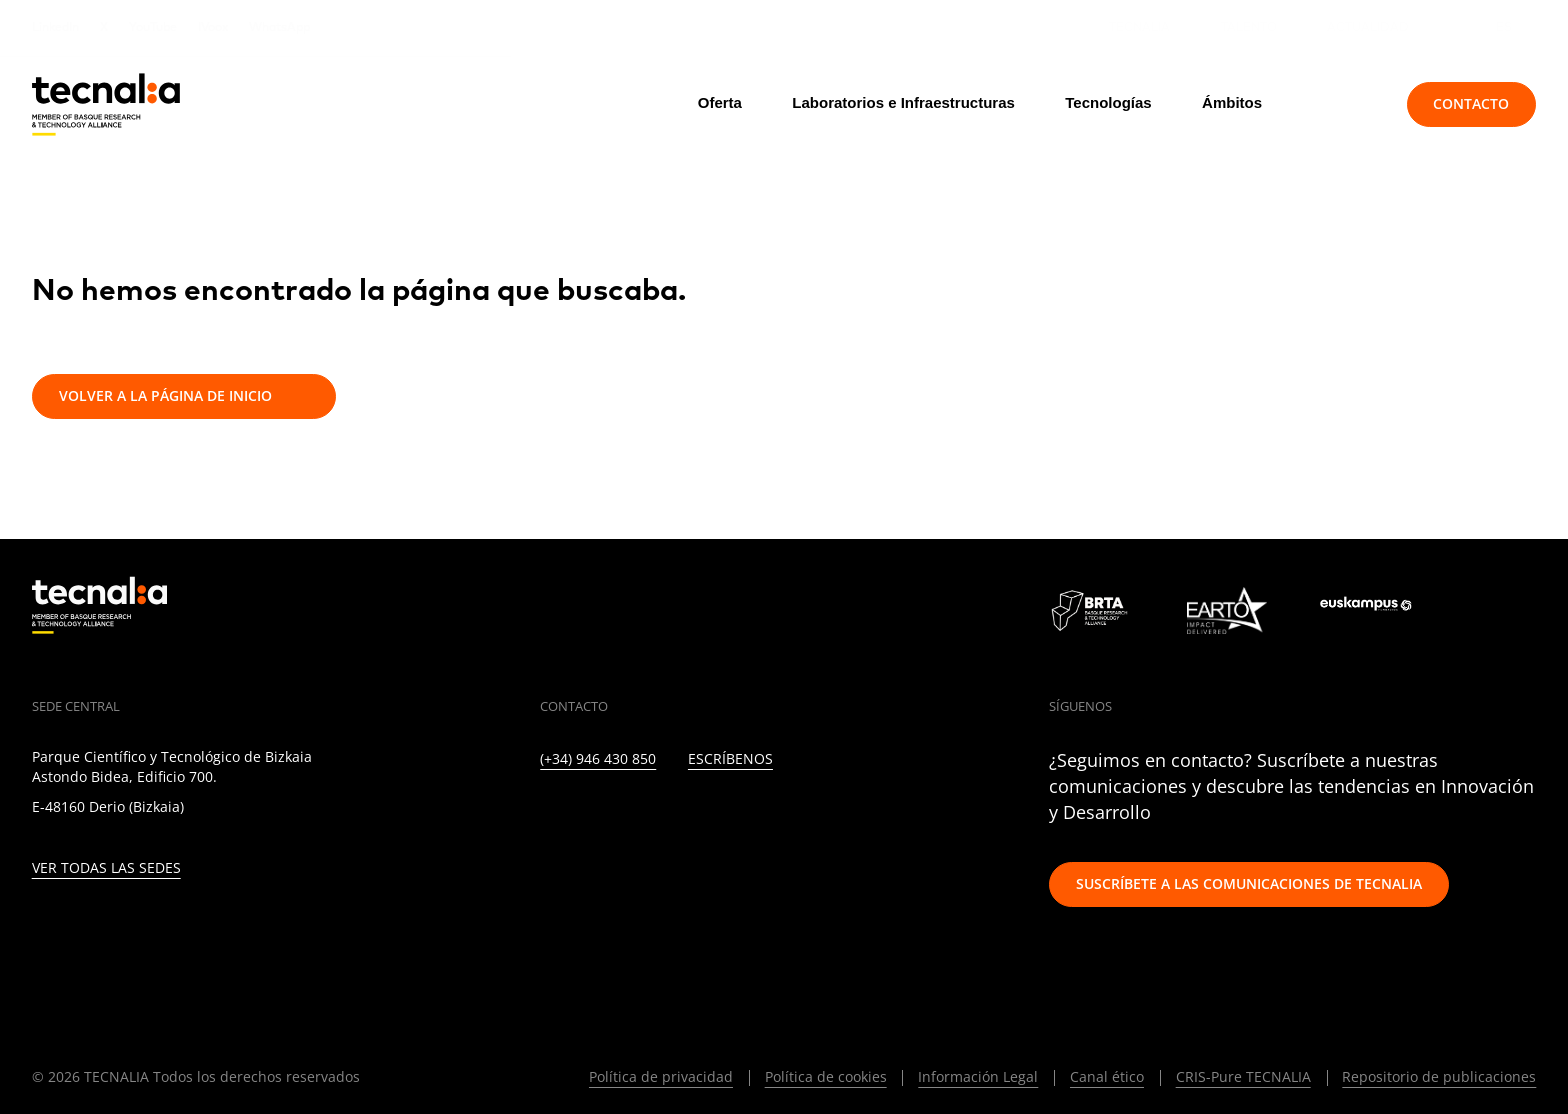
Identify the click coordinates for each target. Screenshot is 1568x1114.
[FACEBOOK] (676, 817)
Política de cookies (826, 1076)
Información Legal (978, 1076)
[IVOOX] (806, 817)
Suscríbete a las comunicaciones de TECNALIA (1249, 883)
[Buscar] (1346, 104)
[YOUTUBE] (719, 817)
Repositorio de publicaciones (1439, 1076)
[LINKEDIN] (546, 817)
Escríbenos (730, 759)
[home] (106, 104)
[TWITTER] (589, 817)
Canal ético (1107, 1076)
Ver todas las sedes (106, 868)
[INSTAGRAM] (632, 817)
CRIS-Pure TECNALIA (1243, 1076)
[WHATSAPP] (849, 817)
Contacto (1471, 103)
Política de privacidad (661, 1076)
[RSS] (762, 817)
